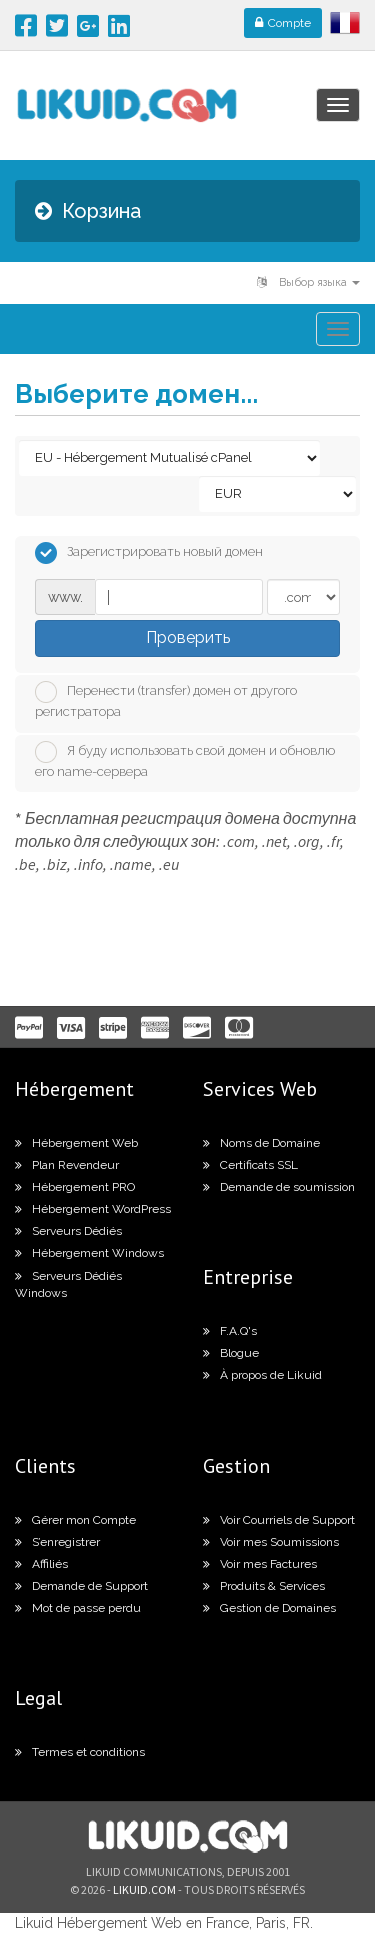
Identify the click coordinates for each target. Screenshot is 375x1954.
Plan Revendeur (67, 1165)
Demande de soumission (279, 1187)
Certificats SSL (250, 1165)
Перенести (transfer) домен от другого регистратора (166, 700)
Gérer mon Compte (75, 1520)
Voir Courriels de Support (279, 1520)
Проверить (188, 637)
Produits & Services (264, 1586)
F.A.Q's (230, 1331)
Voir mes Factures (260, 1564)
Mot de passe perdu (78, 1608)
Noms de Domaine (261, 1143)
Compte (283, 23)
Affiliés (41, 1564)
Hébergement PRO (75, 1187)
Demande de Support (81, 1586)
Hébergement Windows (89, 1253)
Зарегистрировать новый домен (149, 553)
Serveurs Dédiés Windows (68, 1284)
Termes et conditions (80, 1752)
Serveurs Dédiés (68, 1231)
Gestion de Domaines (269, 1608)
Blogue (231, 1353)
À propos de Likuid (262, 1375)
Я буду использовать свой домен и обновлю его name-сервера (185, 760)
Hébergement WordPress (93, 1209)
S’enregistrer (57, 1542)
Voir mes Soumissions (271, 1542)
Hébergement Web (76, 1143)
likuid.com (144, 1889)
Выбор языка (308, 282)
